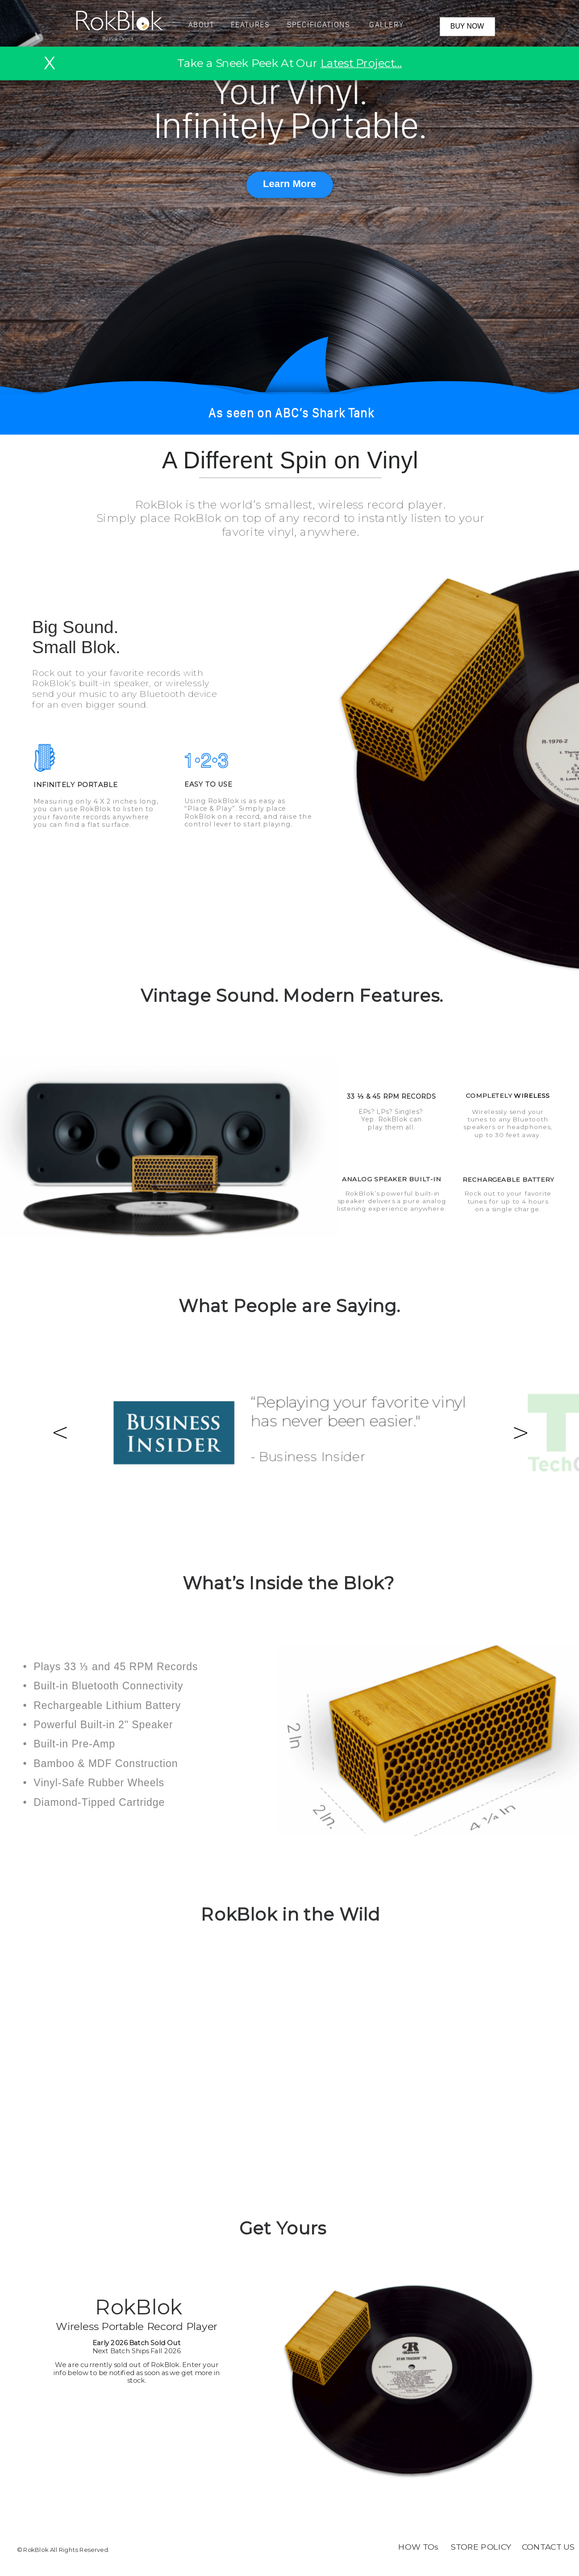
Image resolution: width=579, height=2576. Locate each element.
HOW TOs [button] (418, 2546)
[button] (291, 26)
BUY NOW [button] (467, 26)
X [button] (49, 63)
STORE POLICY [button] (481, 2546)
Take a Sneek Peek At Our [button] (289, 63)
